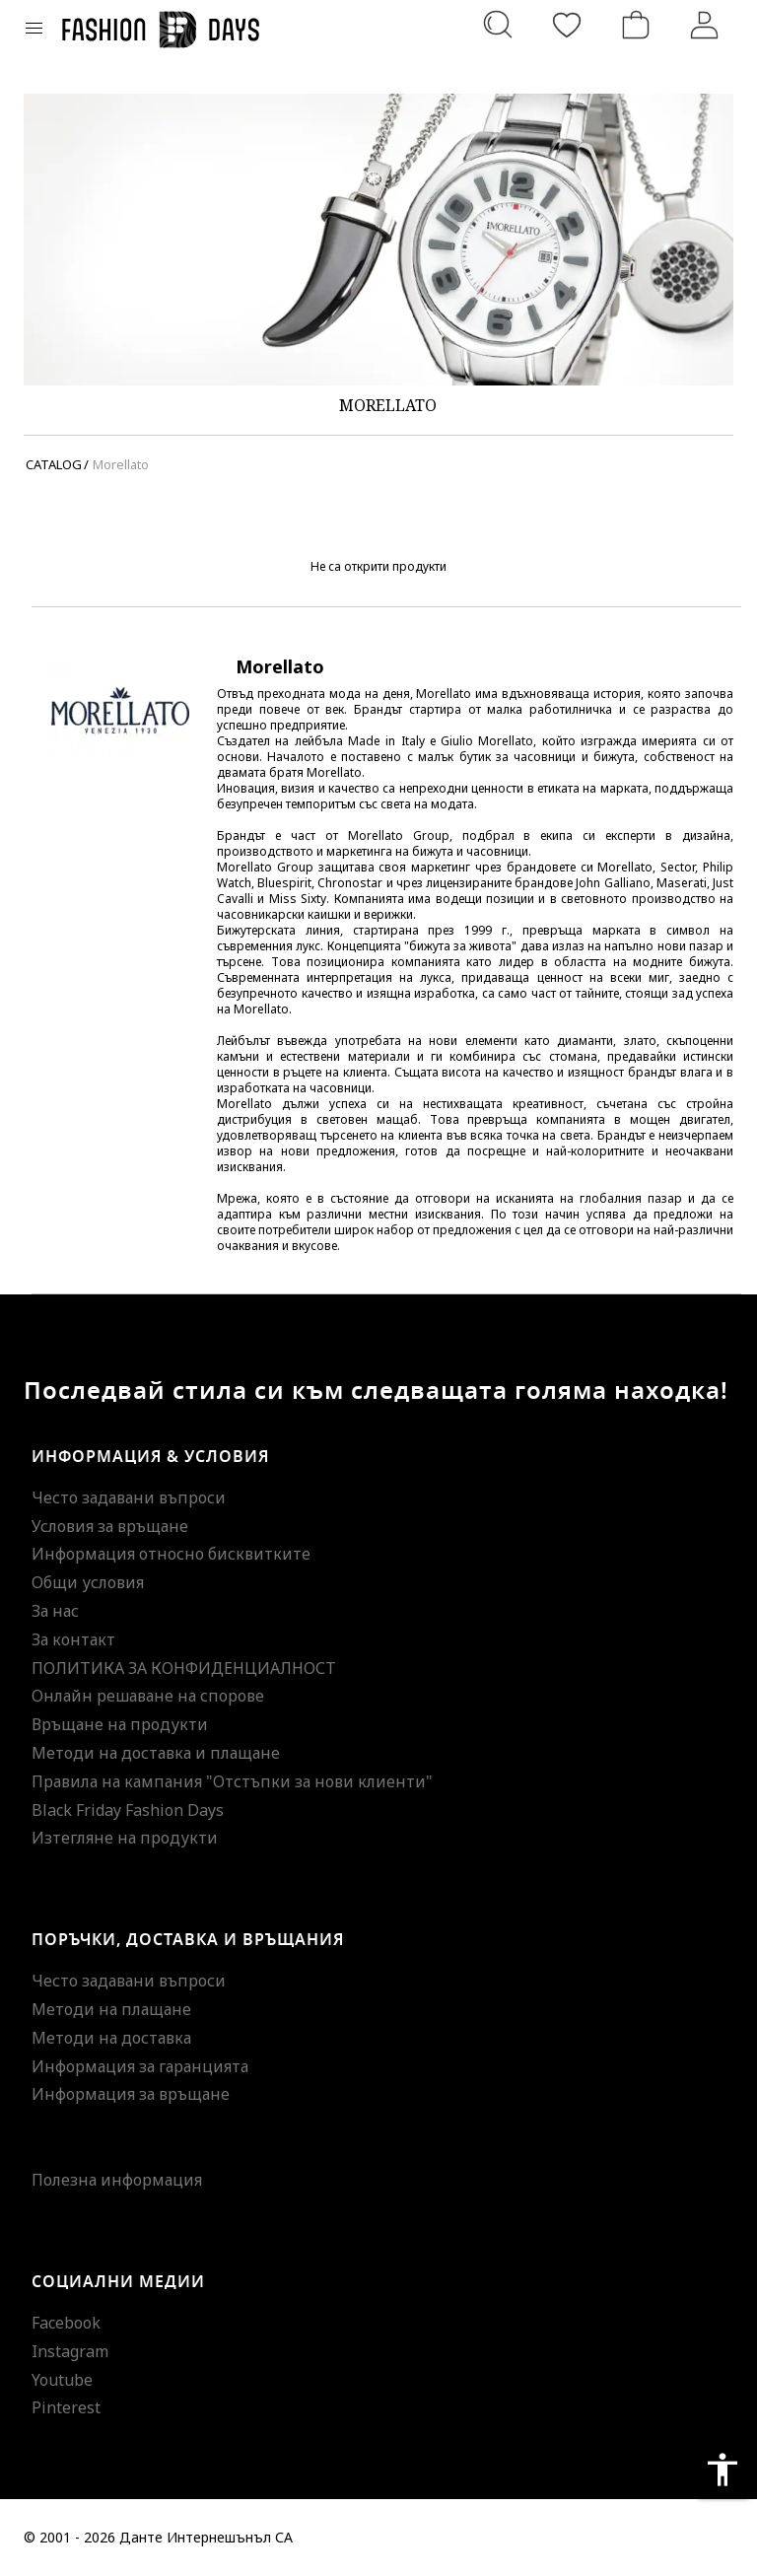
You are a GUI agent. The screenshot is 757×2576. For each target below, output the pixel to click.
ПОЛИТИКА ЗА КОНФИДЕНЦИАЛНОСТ (184, 1668)
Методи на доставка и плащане (156, 1753)
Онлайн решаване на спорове (148, 1695)
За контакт (73, 1639)
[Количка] (635, 24)
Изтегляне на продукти (125, 1837)
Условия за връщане (110, 1526)
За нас (55, 1611)
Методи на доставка (111, 2038)
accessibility (722, 2469)
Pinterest (66, 2407)
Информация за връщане (131, 2094)
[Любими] (566, 24)
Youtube (62, 2380)
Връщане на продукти (120, 1724)
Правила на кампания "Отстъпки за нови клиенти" (232, 1781)
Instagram (70, 2351)
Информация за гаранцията (140, 2066)
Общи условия (88, 1582)
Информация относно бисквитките (171, 1554)
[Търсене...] (497, 24)
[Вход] (704, 24)
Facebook (66, 2322)
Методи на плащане (111, 2009)
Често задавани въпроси (129, 1497)
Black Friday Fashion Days (128, 1810)
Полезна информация (117, 2180)
